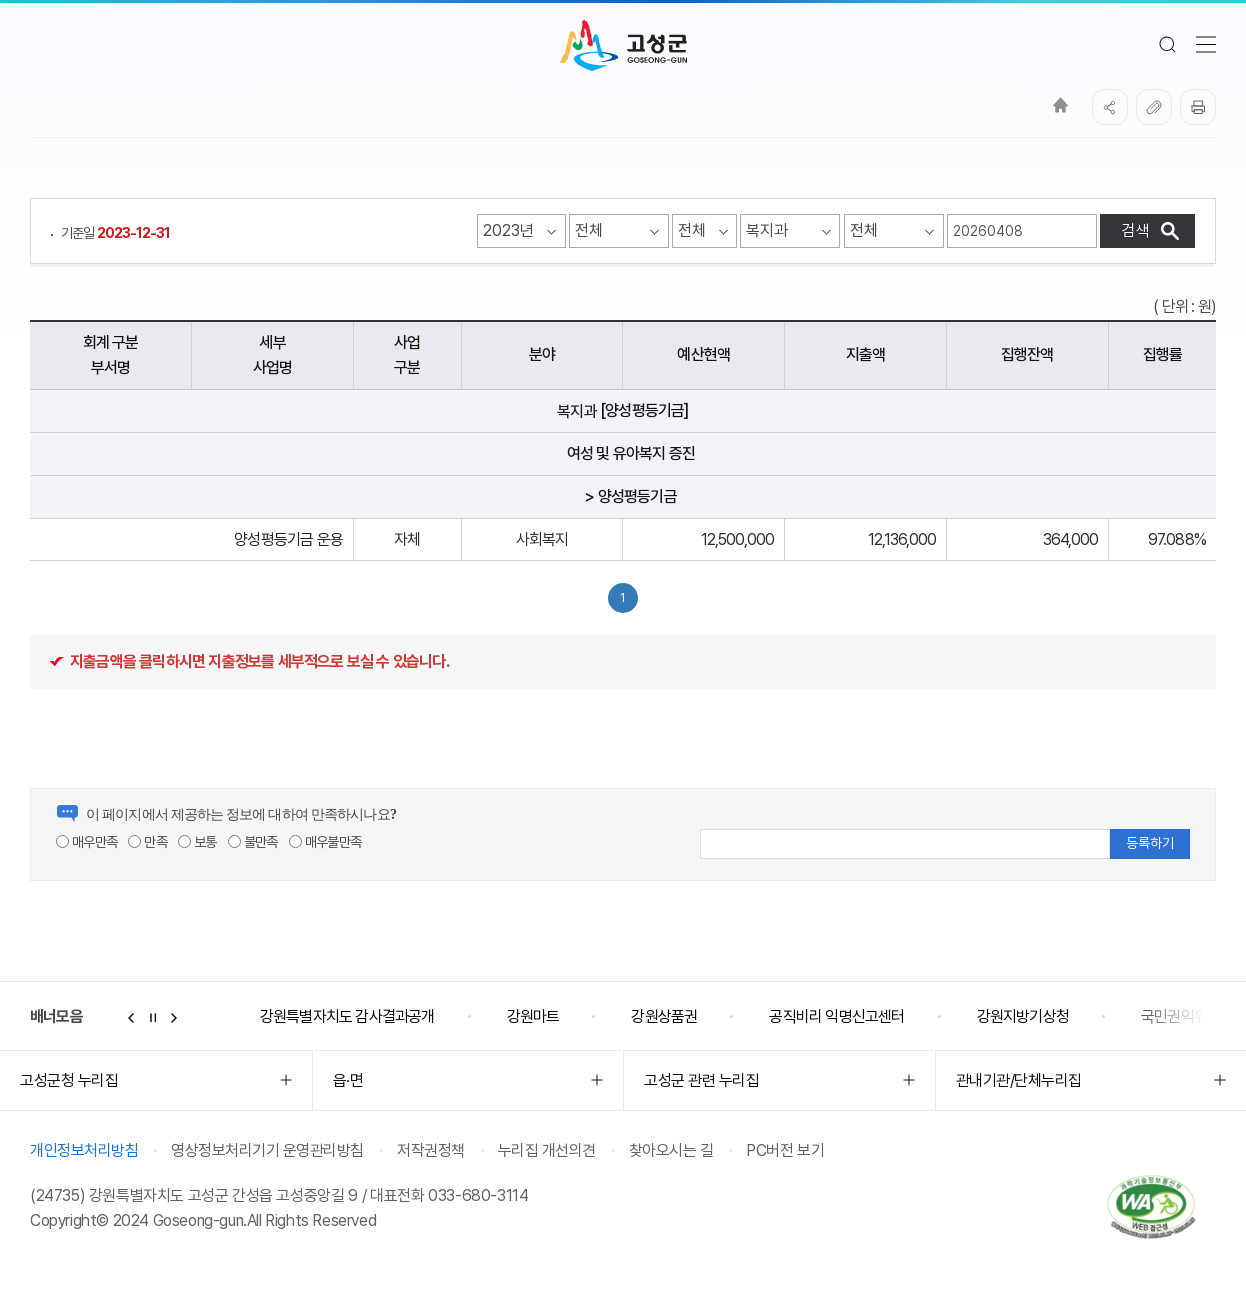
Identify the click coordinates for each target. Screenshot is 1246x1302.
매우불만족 (325, 842)
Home (1060, 105)
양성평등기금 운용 (288, 539)
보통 (197, 842)
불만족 (253, 842)
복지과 (577, 411)
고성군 (623, 46)
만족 (147, 842)
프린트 (1198, 107)
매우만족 (86, 842)
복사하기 (1154, 107)
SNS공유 (1110, 107)
